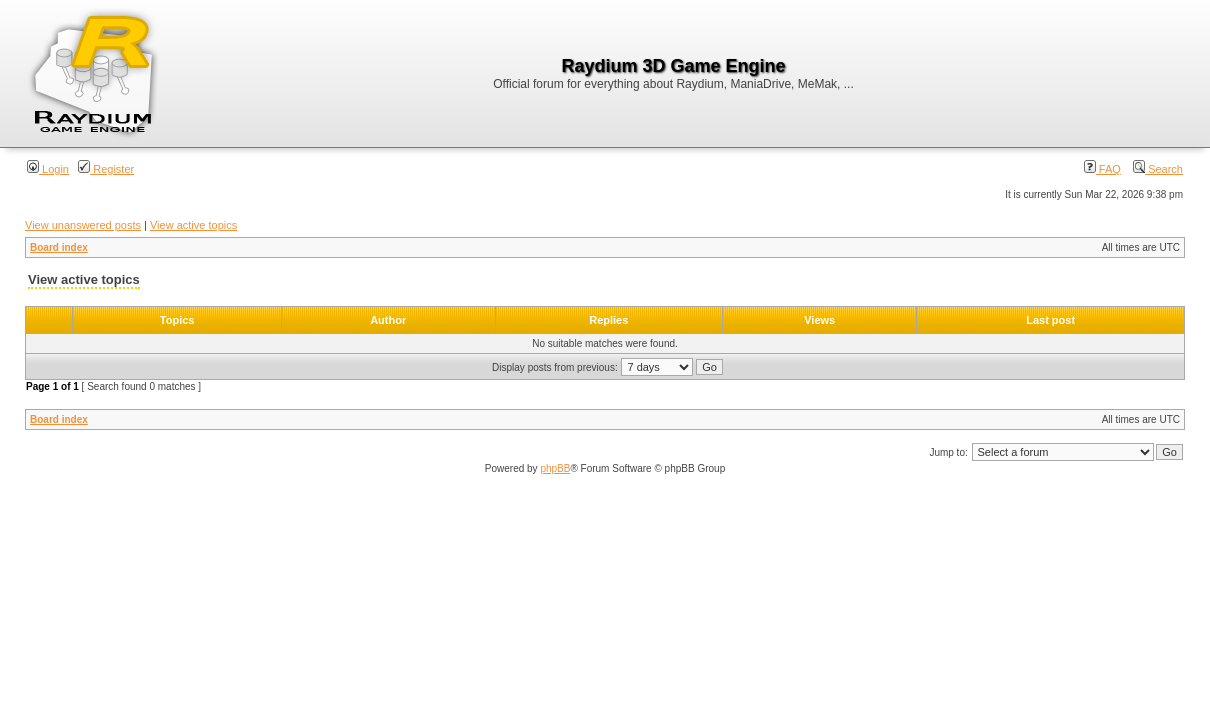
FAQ (1102, 169)
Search (1158, 169)
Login (48, 169)
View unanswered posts (83, 225)
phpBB (555, 468)
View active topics (193, 225)
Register (106, 169)
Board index (59, 247)
